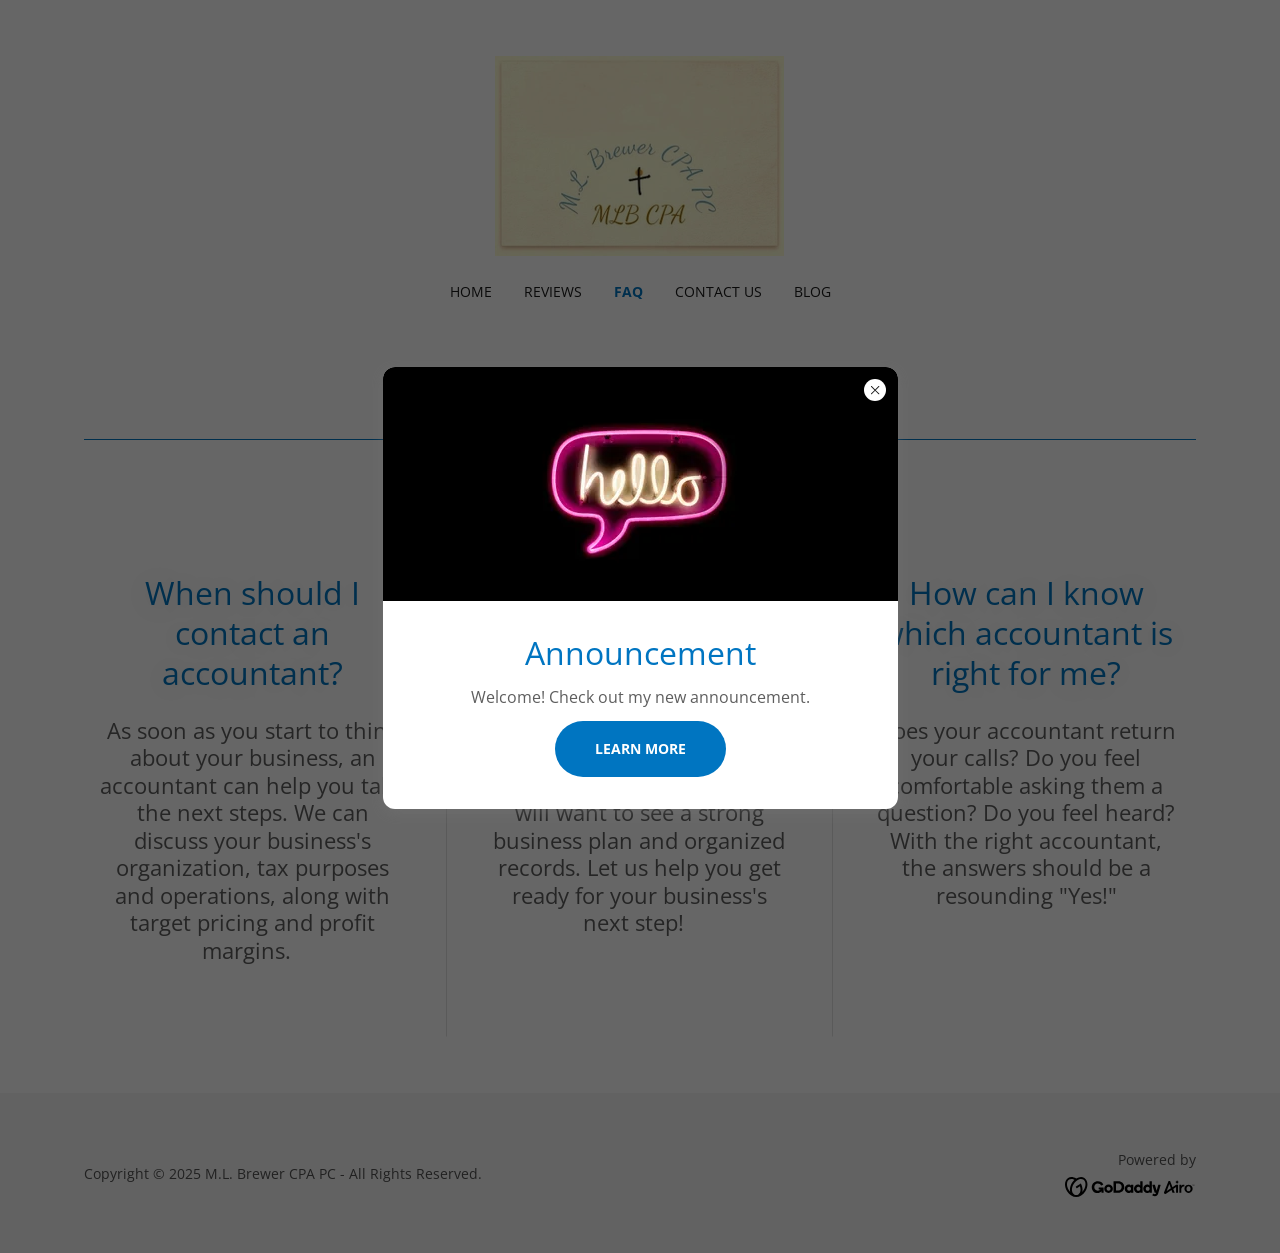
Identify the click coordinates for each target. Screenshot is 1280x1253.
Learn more (640, 748)
